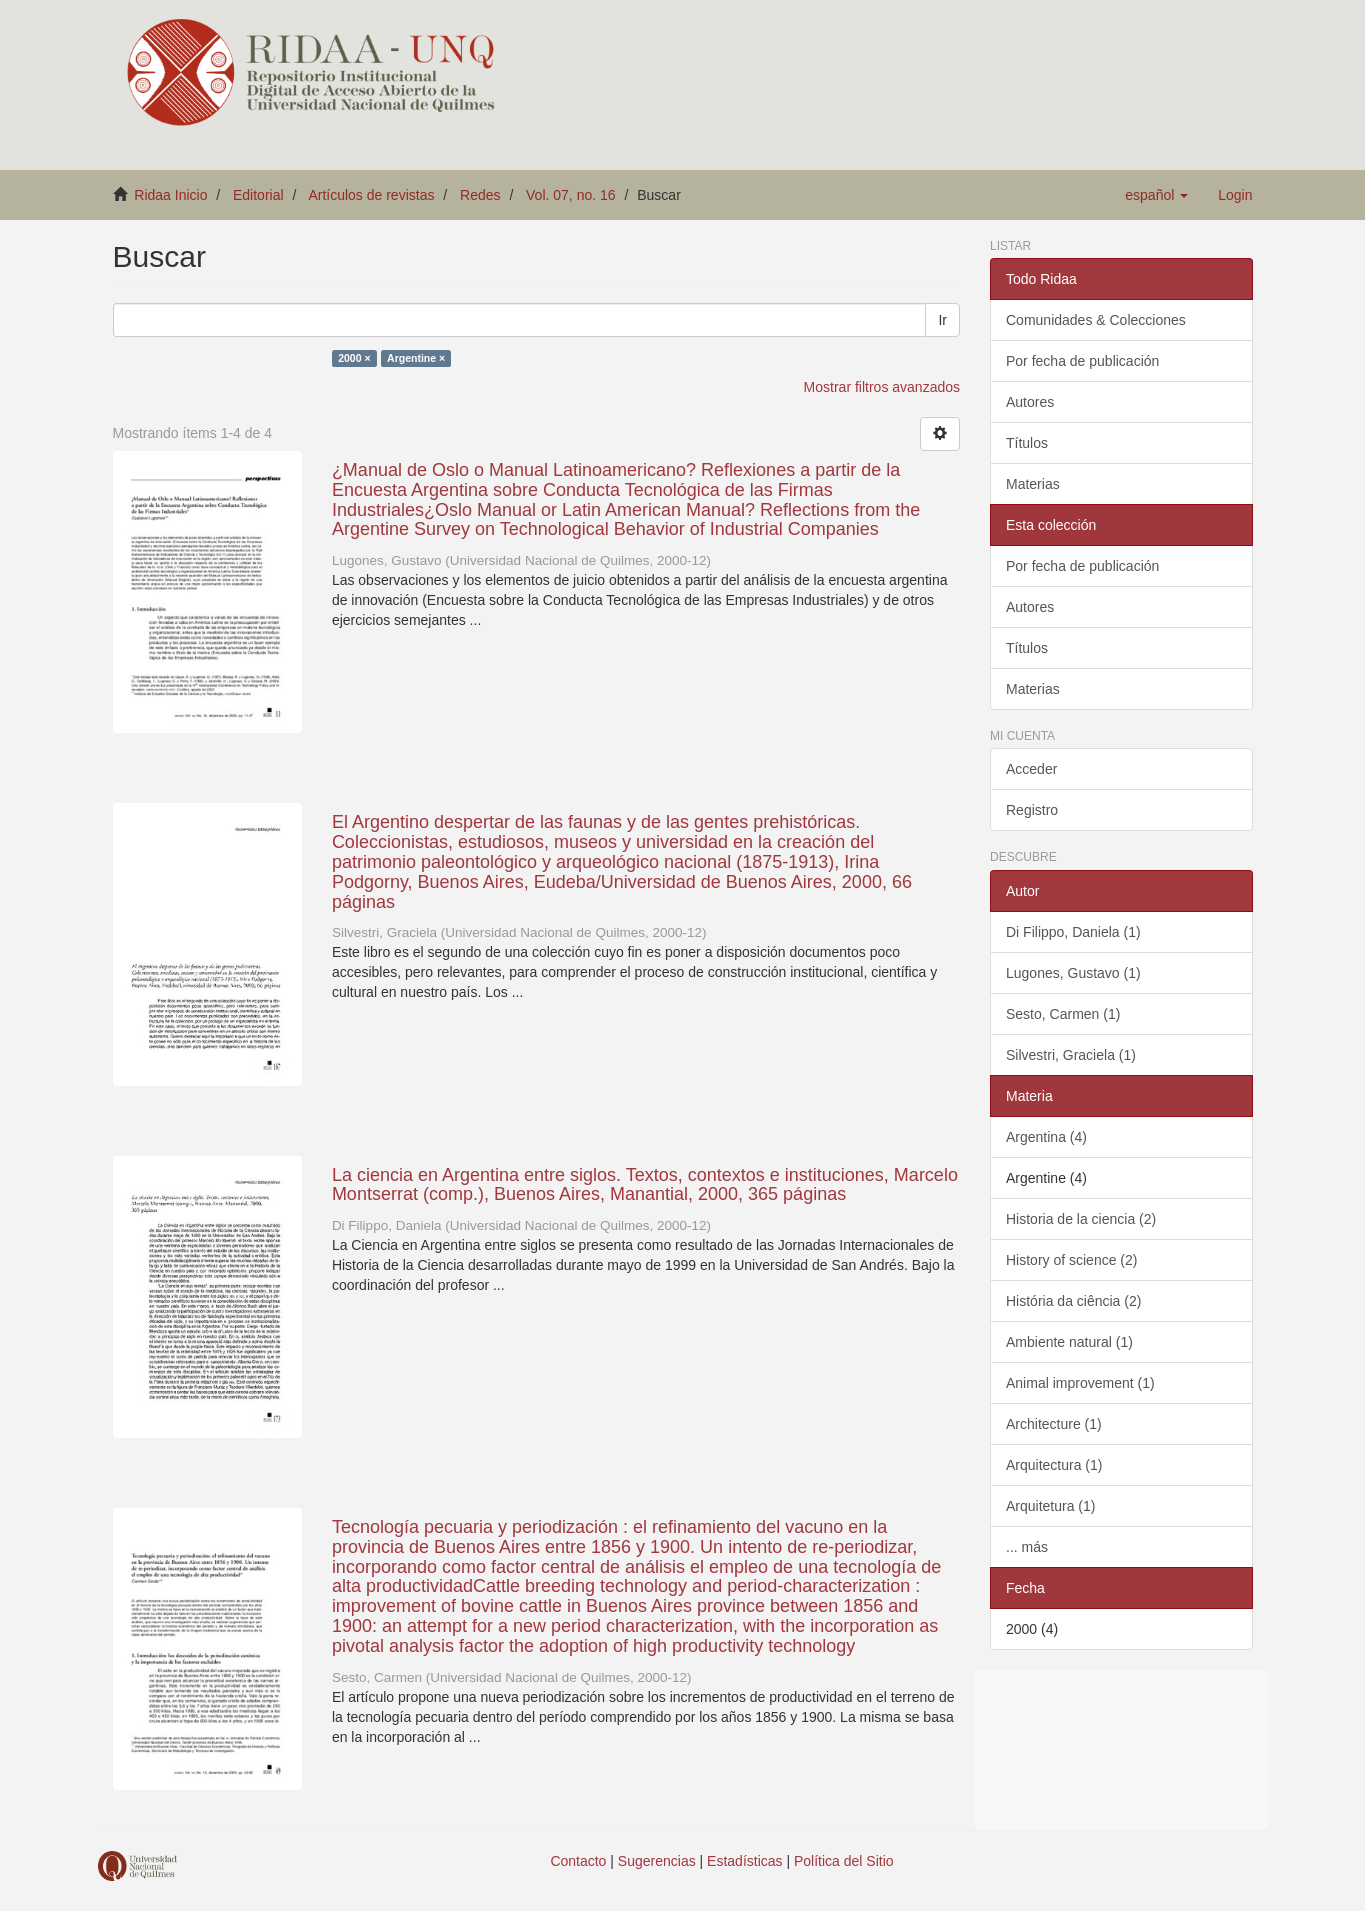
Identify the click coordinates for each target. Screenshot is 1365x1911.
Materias (1033, 484)
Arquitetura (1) (1050, 1506)
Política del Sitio (844, 1861)
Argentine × (416, 358)
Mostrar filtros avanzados (882, 387)
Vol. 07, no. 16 (571, 195)
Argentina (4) (1046, 1137)
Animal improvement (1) (1080, 1383)
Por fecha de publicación (1082, 361)
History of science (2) (1071, 1260)
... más (1027, 1547)
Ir (942, 320)
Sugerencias (657, 1861)
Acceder (1031, 769)
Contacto (578, 1861)
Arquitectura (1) (1054, 1465)
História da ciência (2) (1073, 1301)
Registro (1032, 810)
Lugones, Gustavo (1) (1073, 973)
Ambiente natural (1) (1069, 1342)
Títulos (1027, 443)
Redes (480, 195)
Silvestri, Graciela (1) (1071, 1055)
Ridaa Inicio (170, 195)
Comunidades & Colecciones (1096, 320)
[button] (1156, 195)
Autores (1030, 402)
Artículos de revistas (371, 195)
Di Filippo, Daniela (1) (1073, 932)
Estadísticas (744, 1861)
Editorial (258, 195)
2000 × (354, 358)
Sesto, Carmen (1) (1063, 1014)
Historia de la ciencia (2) (1081, 1219)
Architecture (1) (1054, 1424)
